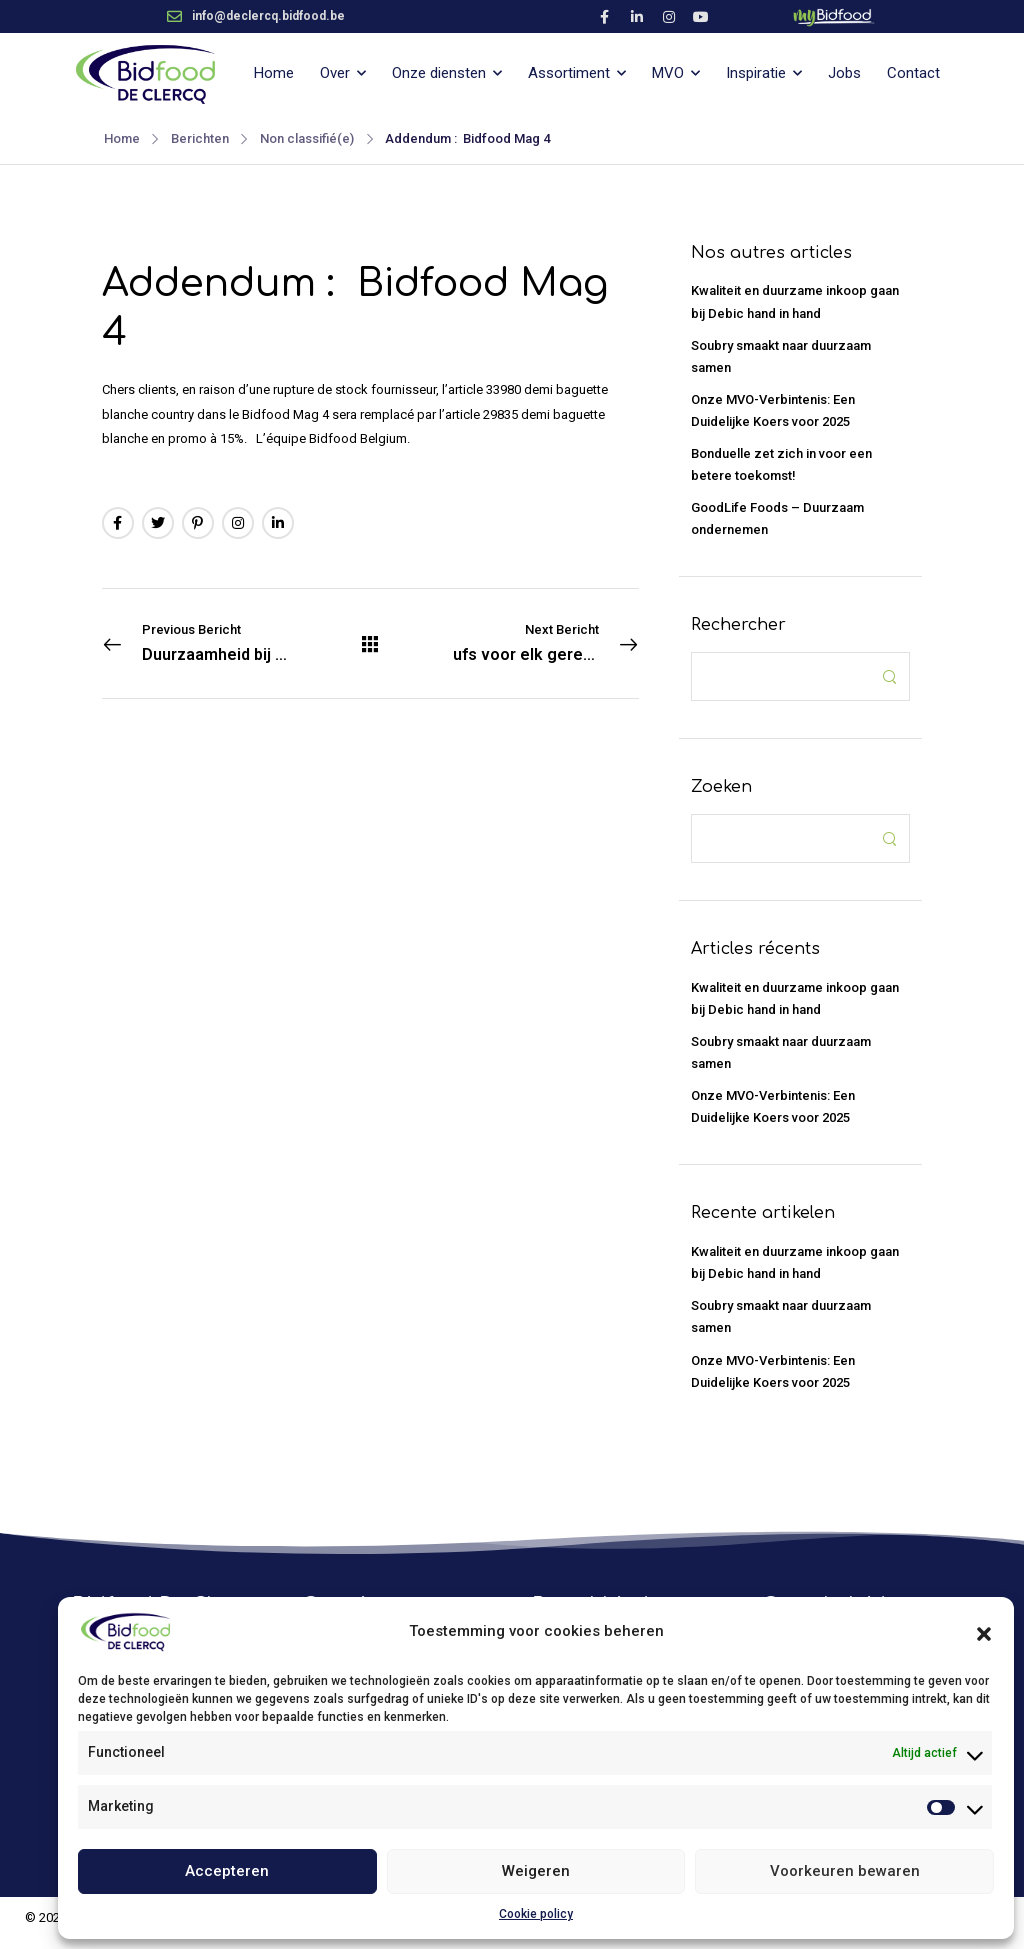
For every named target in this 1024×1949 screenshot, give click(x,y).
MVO (668, 73)
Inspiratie (756, 73)
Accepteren (227, 1871)
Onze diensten (439, 73)
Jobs (844, 73)
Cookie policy (536, 1914)
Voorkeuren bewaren (845, 1871)
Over (335, 73)
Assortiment (569, 73)
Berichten (200, 138)
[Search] (781, 676)
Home (274, 73)
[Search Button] (889, 676)
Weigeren (536, 1871)
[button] (984, 1632)
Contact (913, 73)
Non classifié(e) (307, 138)
